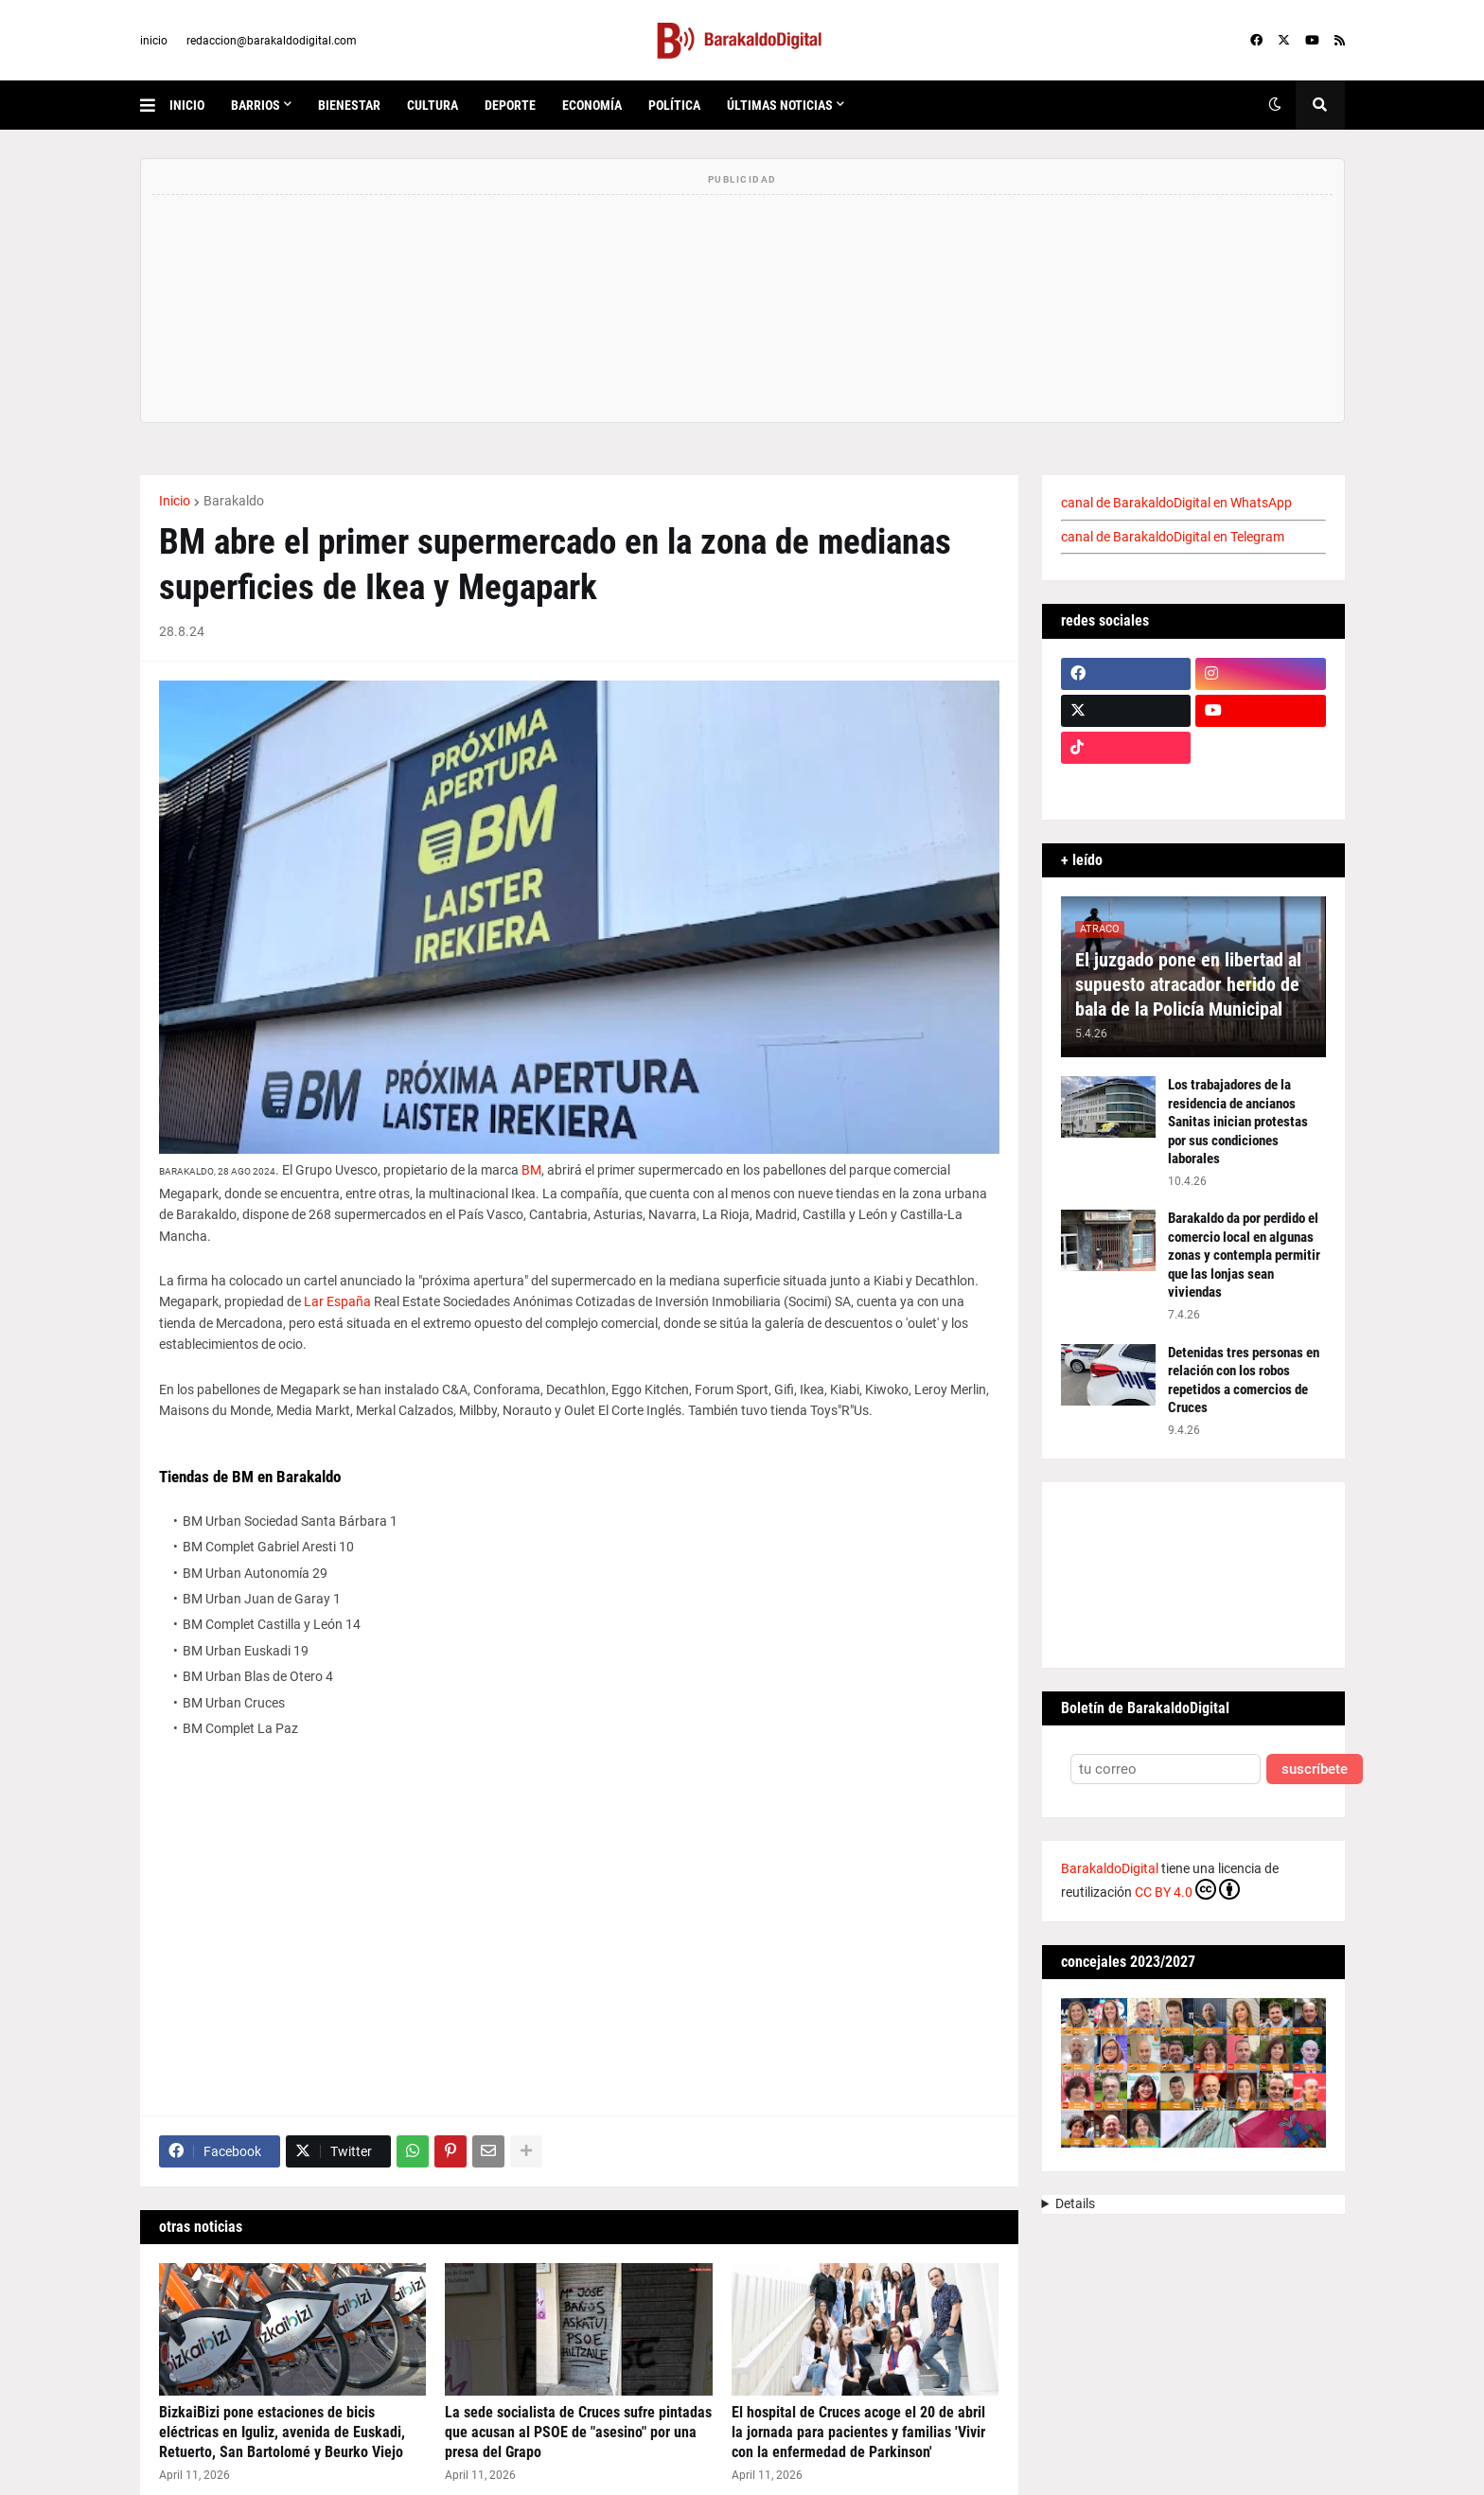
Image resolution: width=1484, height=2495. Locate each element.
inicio (154, 40)
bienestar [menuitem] (349, 105)
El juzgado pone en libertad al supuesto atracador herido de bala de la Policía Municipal (1188, 984)
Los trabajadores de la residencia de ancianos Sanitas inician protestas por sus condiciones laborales (1238, 1121)
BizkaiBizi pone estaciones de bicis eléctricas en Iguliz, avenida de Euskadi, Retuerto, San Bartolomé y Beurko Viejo (282, 2432)
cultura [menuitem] (432, 105)
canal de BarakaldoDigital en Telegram (1172, 536)
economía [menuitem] (592, 105)
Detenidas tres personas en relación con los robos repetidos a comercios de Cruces (1243, 1380)
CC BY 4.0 (1187, 1889)
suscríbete (1314, 1769)
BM (531, 1169)
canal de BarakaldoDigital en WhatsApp (1176, 502)
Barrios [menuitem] (255, 105)
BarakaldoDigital (1109, 1868)
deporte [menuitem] (510, 105)
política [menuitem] (674, 105)
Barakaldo (233, 500)
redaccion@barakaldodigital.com (271, 40)
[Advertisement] (579, 1940)
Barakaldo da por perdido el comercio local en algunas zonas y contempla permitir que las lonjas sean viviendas (1244, 1255)
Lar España (337, 1301)
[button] (154, 105)
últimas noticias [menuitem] (780, 105)
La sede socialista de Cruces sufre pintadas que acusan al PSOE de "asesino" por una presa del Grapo (578, 2432)
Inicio (174, 500)
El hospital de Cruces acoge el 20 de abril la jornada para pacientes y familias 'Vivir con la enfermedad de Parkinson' (858, 2432)
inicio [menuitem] (186, 105)
